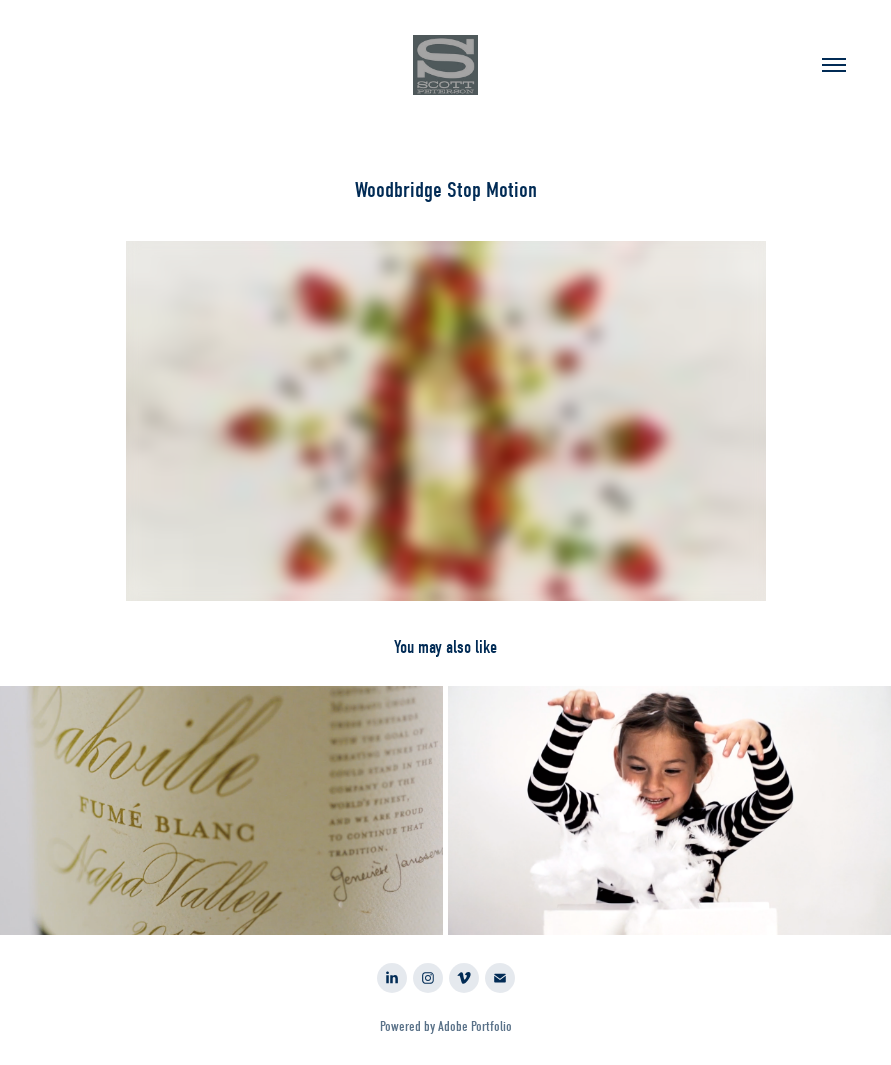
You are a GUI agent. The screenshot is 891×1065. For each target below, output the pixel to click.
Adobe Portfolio (475, 1026)
